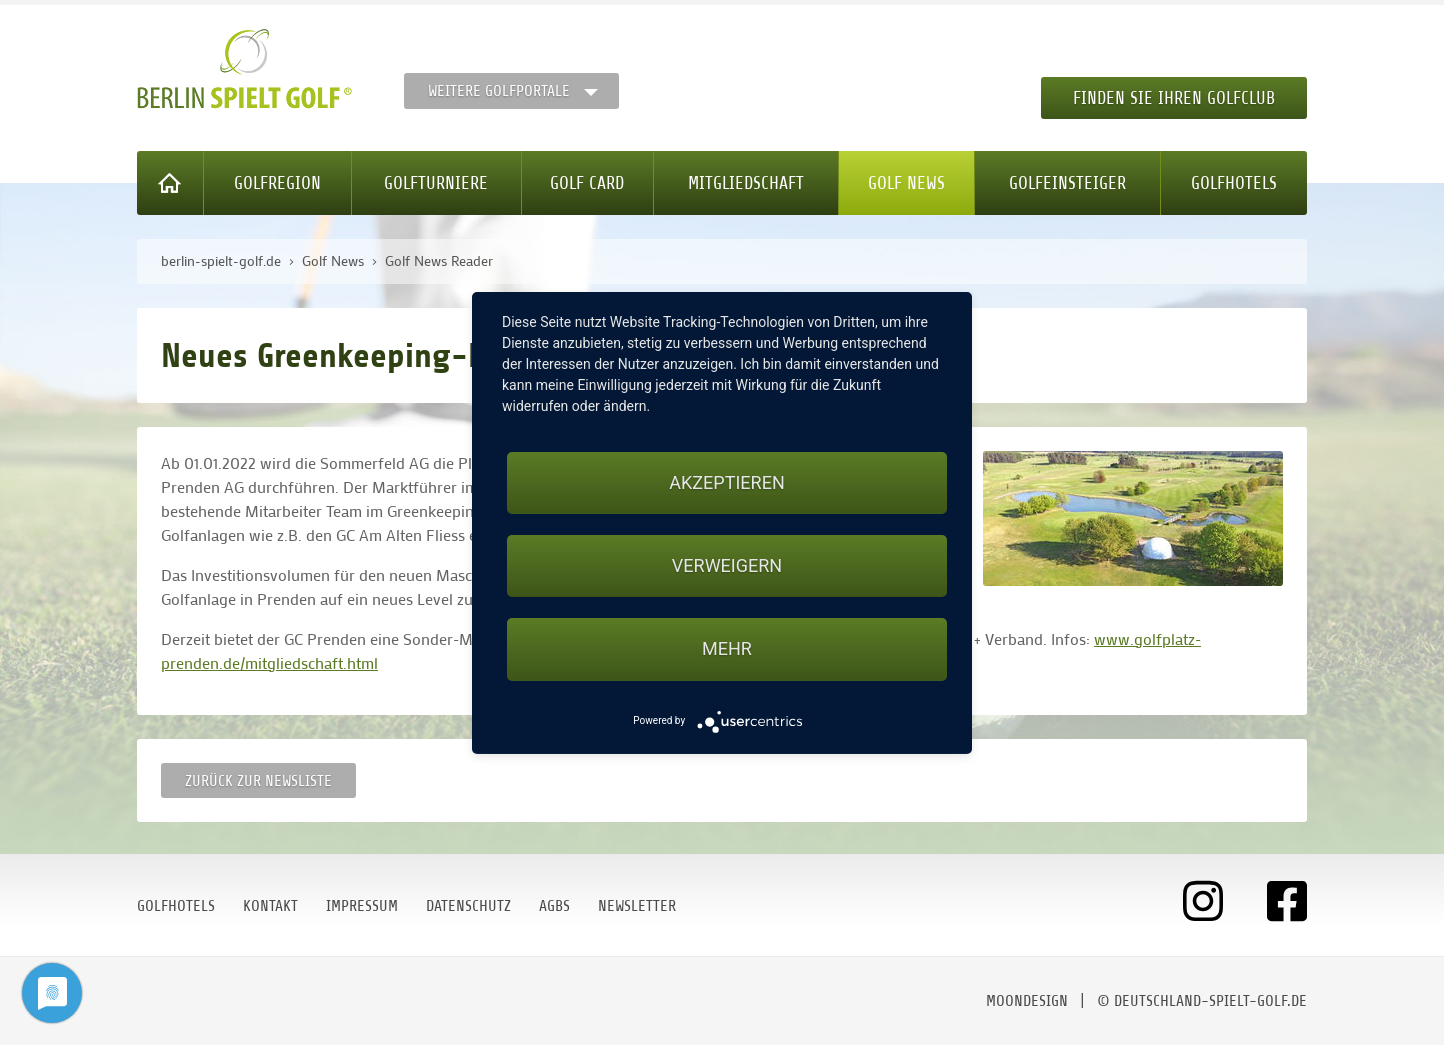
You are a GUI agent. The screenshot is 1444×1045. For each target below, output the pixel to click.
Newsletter (637, 906)
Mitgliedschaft (746, 183)
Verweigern (727, 565)
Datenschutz (468, 906)
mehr (727, 648)
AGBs (554, 906)
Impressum (362, 906)
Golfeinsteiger (1067, 183)
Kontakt (270, 906)
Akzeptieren (726, 482)
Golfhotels (1234, 183)
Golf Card (587, 183)
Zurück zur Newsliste (258, 781)
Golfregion (277, 183)
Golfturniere (436, 183)
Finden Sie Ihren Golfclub (1174, 98)
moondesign (1027, 1001)
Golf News (906, 183)
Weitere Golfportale (499, 91)
